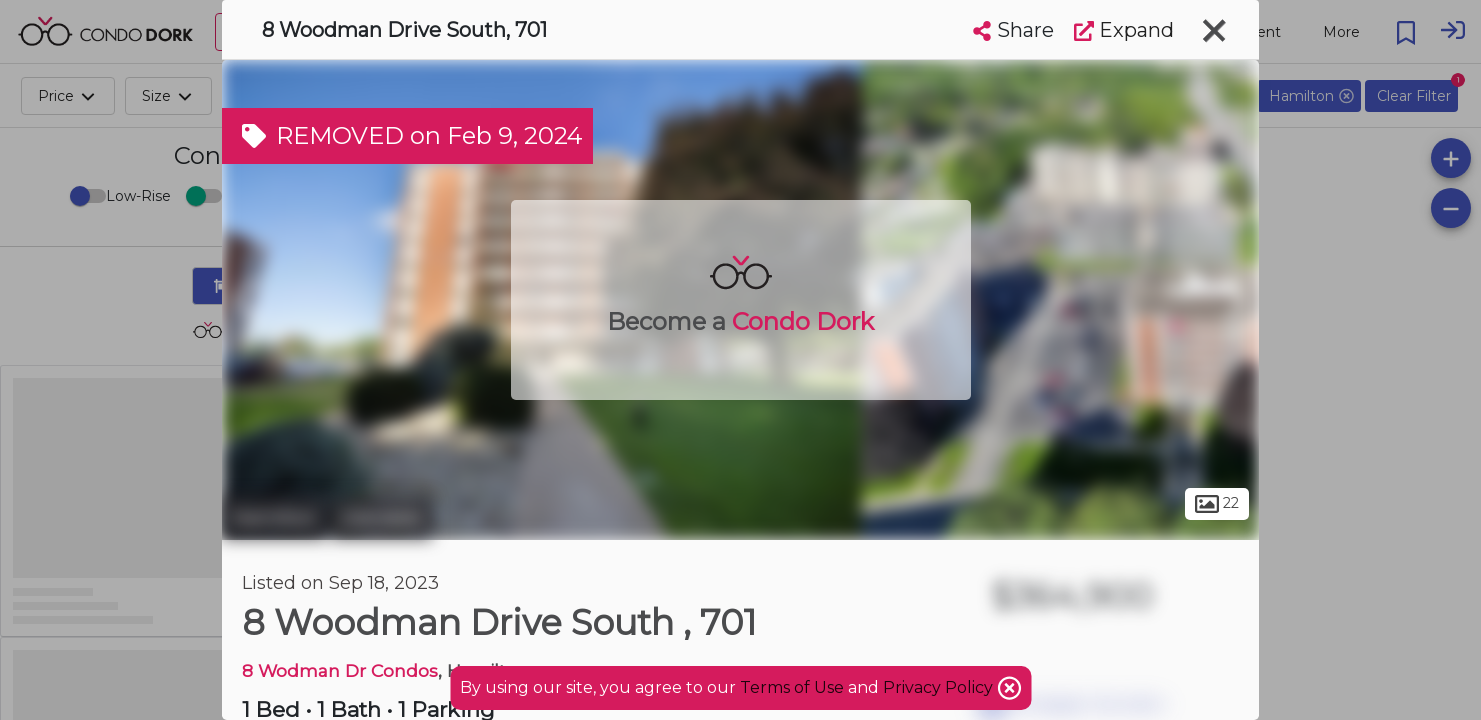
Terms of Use (792, 687)
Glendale (381, 518)
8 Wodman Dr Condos (340, 670)
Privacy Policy (940, 687)
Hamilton (274, 518)
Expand (1124, 30)
